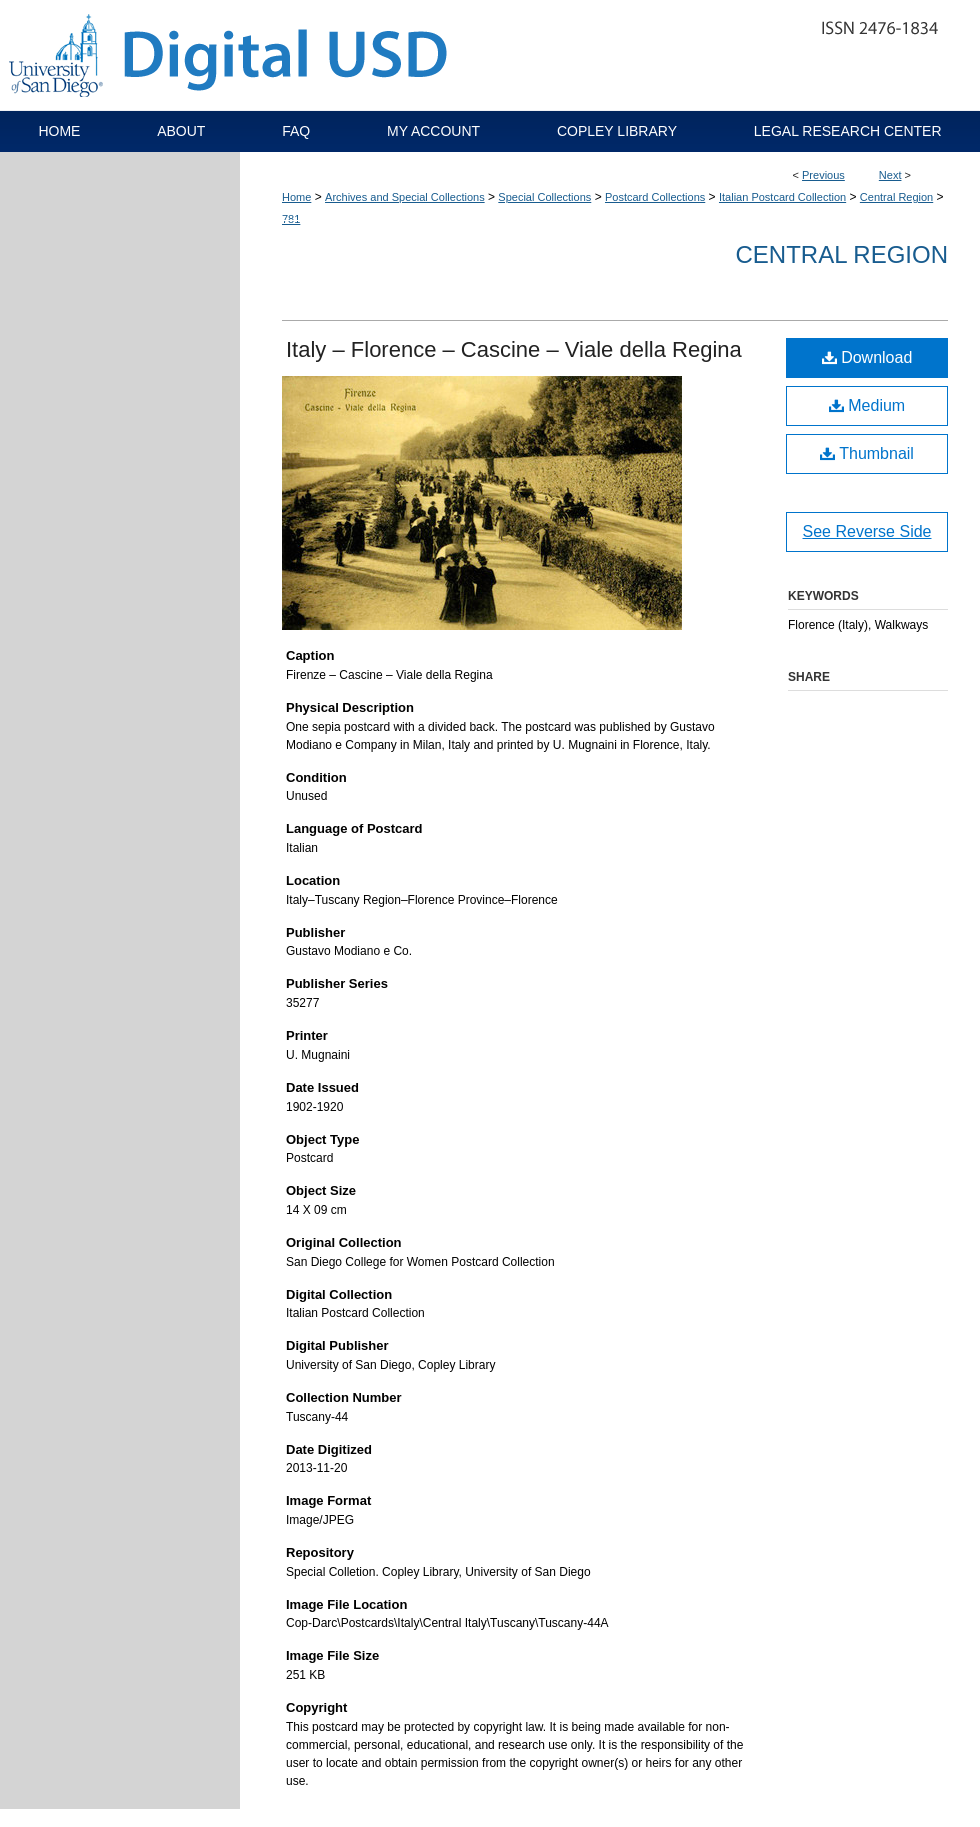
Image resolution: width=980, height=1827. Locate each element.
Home (296, 197)
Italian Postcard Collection (782, 197)
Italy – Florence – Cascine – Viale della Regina (514, 349)
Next (890, 175)
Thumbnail (867, 453)
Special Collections (544, 197)
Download (867, 357)
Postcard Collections (655, 197)
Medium (867, 405)
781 (291, 219)
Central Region (896, 197)
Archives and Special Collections (405, 197)
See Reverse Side (867, 531)
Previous (823, 175)
